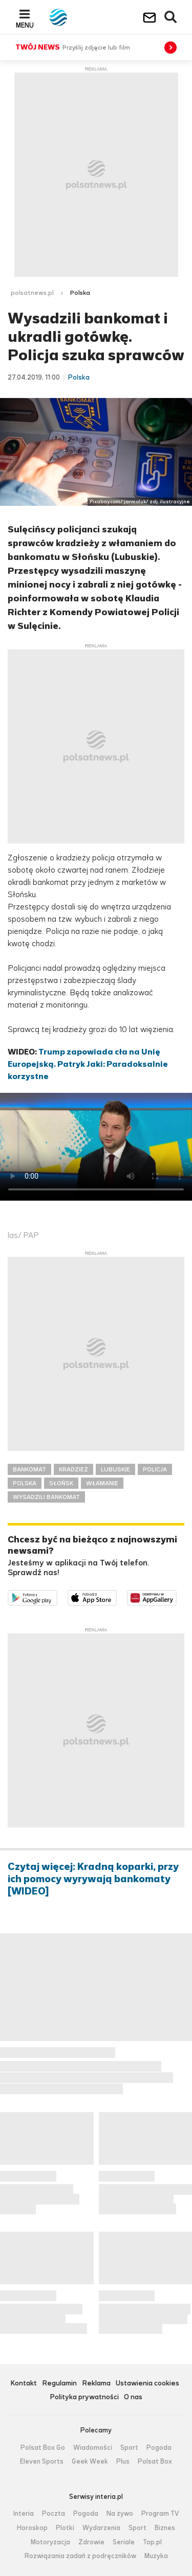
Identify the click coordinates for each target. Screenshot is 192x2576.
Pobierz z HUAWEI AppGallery (176, 1596)
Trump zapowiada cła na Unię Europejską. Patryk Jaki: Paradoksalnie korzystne (88, 1064)
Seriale (124, 2542)
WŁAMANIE (102, 1483)
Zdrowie (91, 2542)
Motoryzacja (50, 2542)
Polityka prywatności (84, 2397)
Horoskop (32, 2528)
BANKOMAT (29, 1469)
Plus (123, 2461)
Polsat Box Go (42, 2448)
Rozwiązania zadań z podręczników (80, 2556)
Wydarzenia (101, 2528)
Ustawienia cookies (147, 2383)
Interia (23, 2514)
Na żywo (119, 2514)
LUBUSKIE (115, 1469)
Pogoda (159, 2448)
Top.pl (152, 2542)
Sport (129, 2448)
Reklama (96, 2383)
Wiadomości (92, 2448)
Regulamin (59, 2383)
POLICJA (155, 1469)
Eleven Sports (41, 2461)
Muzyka (156, 2556)
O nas (133, 2397)
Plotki (65, 2528)
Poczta (53, 2514)
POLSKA (24, 1483)
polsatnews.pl (32, 293)
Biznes (165, 2528)
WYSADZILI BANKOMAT (46, 1497)
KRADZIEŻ (73, 1469)
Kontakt (23, 2383)
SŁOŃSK (61, 1483)
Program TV (160, 2514)
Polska (80, 293)
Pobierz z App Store (116, 1596)
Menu (25, 25)
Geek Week (90, 2461)
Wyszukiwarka (171, 17)
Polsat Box (155, 2461)
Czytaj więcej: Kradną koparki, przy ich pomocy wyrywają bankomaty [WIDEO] (93, 1879)
